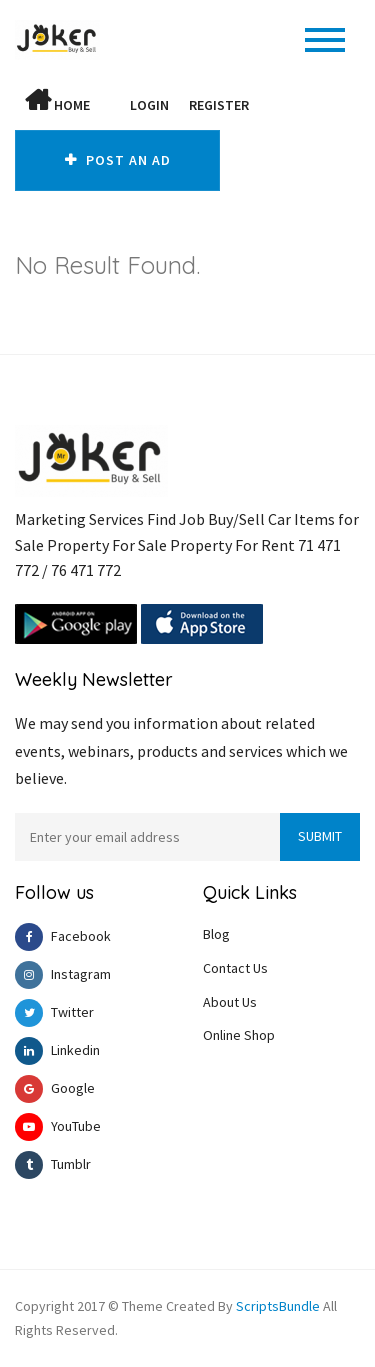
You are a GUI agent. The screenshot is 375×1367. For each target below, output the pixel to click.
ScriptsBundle (278, 1305)
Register (219, 105)
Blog (216, 933)
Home (57, 101)
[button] (110, 105)
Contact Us (235, 967)
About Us (230, 1001)
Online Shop (239, 1035)
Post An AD (119, 160)
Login (149, 105)
